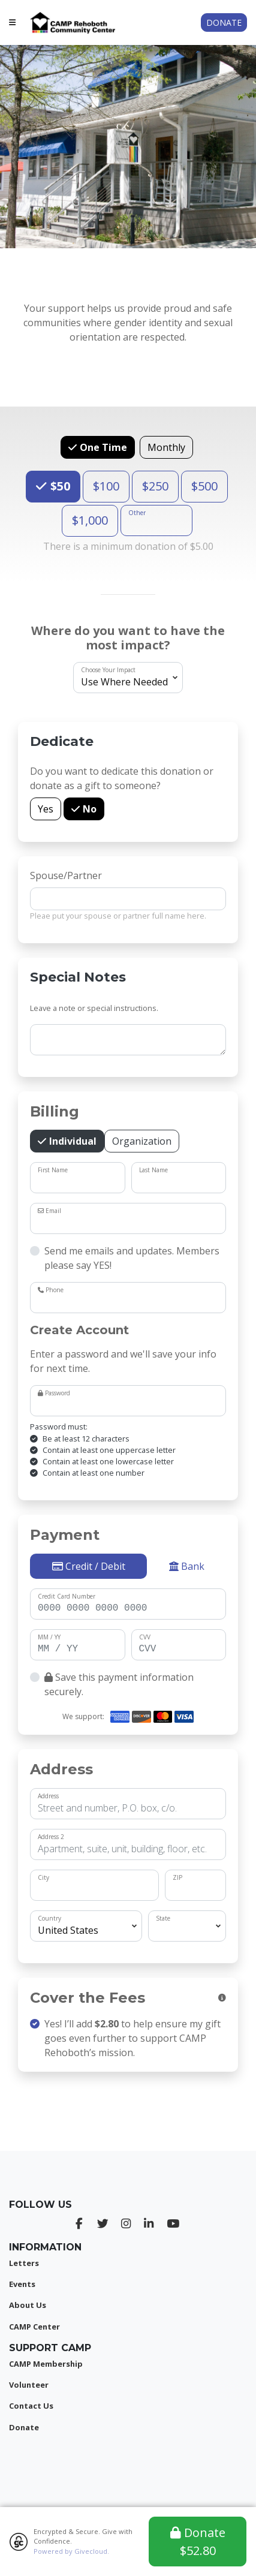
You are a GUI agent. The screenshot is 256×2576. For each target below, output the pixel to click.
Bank (186, 1566)
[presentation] (128, 2109)
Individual (72, 1141)
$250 (155, 485)
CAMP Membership (46, 2363)
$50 (58, 485)
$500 (204, 485)
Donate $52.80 (197, 2541)
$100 (106, 485)
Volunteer (29, 2384)
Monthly (166, 447)
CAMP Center (34, 2326)
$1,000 (90, 519)
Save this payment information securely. (119, 1684)
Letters (24, 2263)
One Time (102, 447)
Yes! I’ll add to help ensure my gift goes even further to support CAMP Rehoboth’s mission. (132, 2038)
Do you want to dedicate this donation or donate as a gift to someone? (121, 778)
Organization (141, 1141)
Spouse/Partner (66, 875)
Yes (45, 808)
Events (22, 2284)
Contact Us (31, 2405)
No (88, 808)
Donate (224, 22)
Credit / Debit (88, 1566)
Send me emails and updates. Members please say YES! (131, 1258)
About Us (27, 2305)
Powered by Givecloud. (71, 2551)
